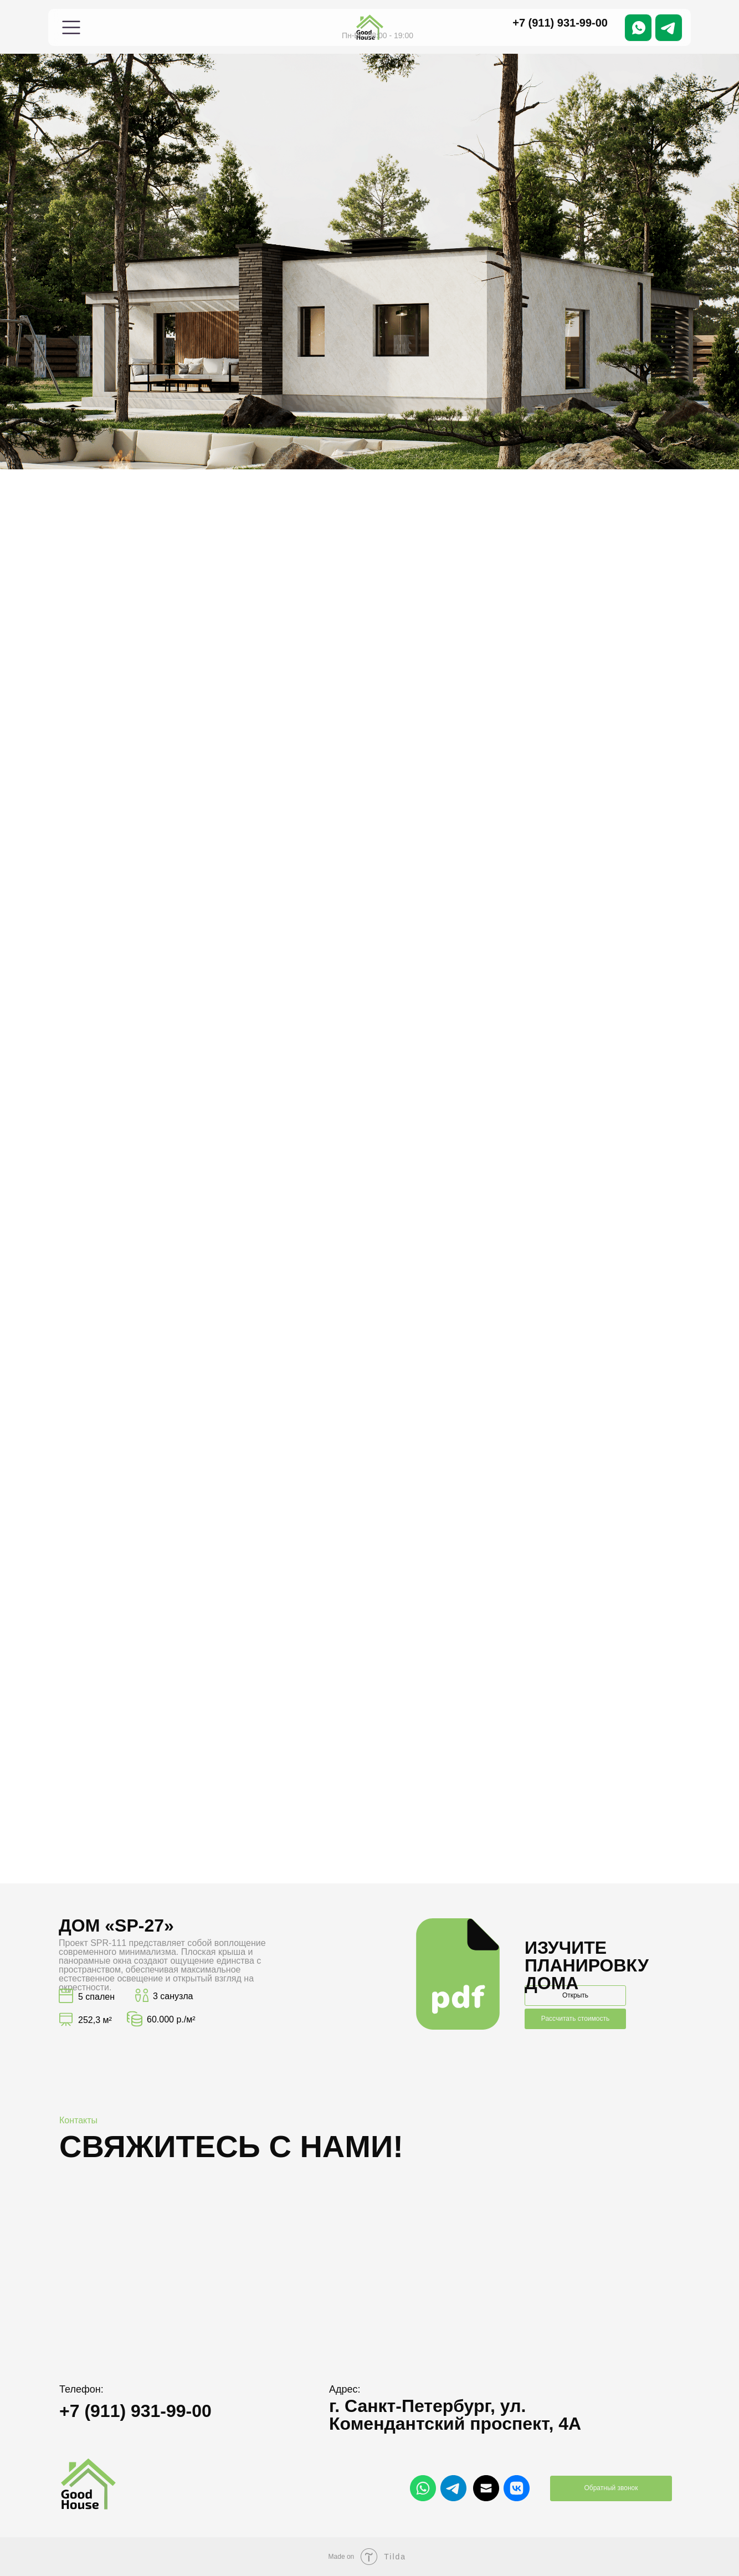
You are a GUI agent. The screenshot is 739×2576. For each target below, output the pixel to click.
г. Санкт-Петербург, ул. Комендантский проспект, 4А (455, 2415)
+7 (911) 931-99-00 (560, 23)
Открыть (575, 1995)
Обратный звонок (611, 2488)
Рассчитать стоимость (575, 2018)
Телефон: (81, 2389)
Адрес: (345, 2389)
